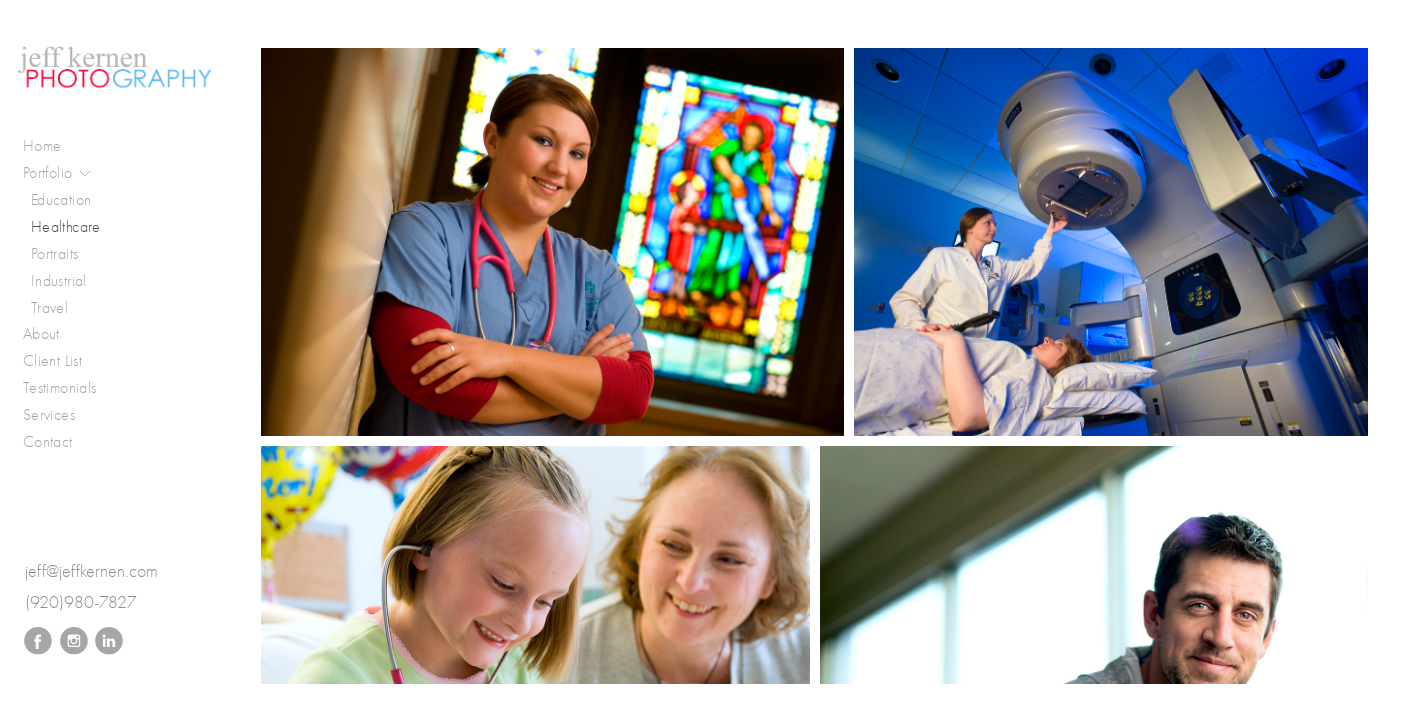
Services (49, 414)
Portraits (54, 253)
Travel (49, 307)
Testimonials (59, 387)
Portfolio (58, 173)
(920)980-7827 (81, 602)
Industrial (59, 280)
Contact (48, 441)
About (41, 333)
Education (61, 199)
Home (42, 145)
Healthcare (66, 226)
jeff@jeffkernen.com (91, 571)
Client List (52, 360)
